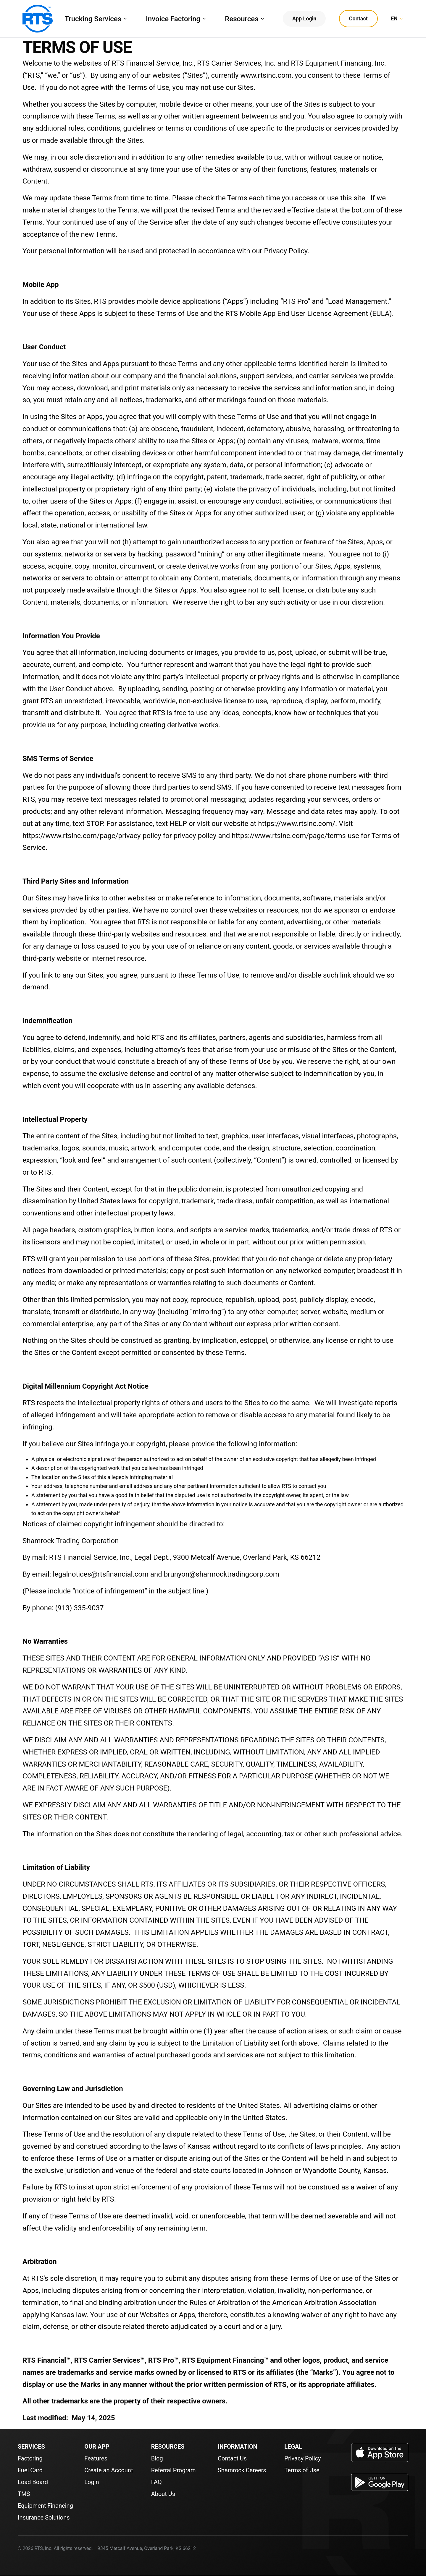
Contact (358, 18)
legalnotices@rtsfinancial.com (101, 1574)
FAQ (156, 2482)
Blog (157, 2458)
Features (95, 2458)
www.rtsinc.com (265, 75)
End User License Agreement (322, 313)
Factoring (30, 2458)
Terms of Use (301, 2470)
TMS (24, 2493)
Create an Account (108, 2470)
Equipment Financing (45, 2505)
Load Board (33, 2482)
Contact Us (232, 2458)
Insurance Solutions (44, 2517)
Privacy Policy (285, 251)
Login (91, 2482)
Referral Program (173, 2470)
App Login (304, 18)
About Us (163, 2493)
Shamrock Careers (242, 2470)
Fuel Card (30, 2470)
